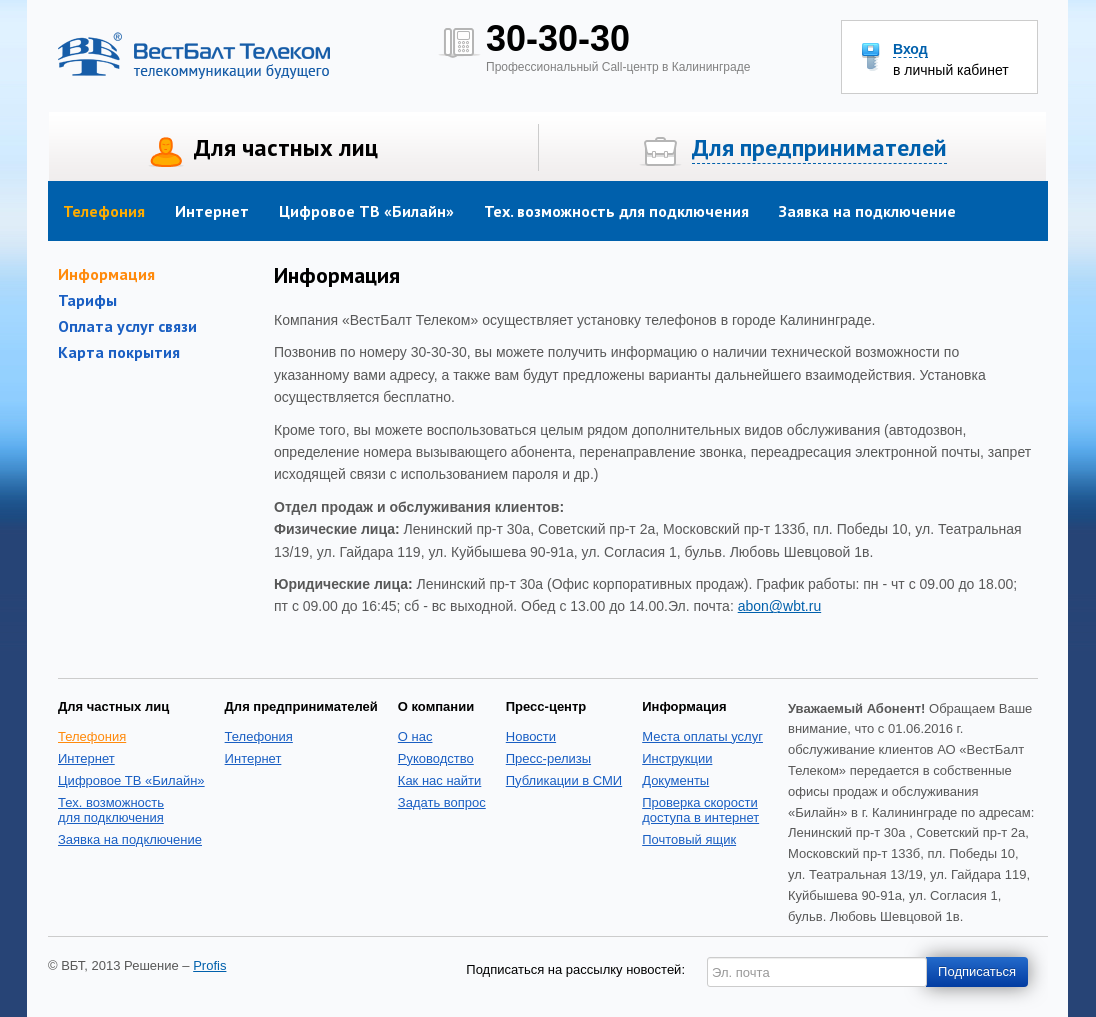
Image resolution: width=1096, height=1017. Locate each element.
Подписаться (977, 971)
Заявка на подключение (867, 211)
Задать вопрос (442, 802)
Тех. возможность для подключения (616, 211)
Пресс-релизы (548, 758)
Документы (675, 780)
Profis (209, 965)
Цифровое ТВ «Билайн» (366, 211)
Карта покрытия (119, 352)
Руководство (436, 758)
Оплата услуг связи (127, 326)
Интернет (212, 211)
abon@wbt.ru (779, 606)
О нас (415, 736)
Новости (531, 736)
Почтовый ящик (689, 839)
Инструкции (677, 758)
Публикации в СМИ (564, 780)
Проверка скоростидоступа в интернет (700, 810)
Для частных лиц (286, 147)
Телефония (104, 211)
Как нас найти (440, 780)
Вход (910, 49)
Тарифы (87, 300)
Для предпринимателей (819, 148)
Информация (106, 274)
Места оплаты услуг (702, 736)
